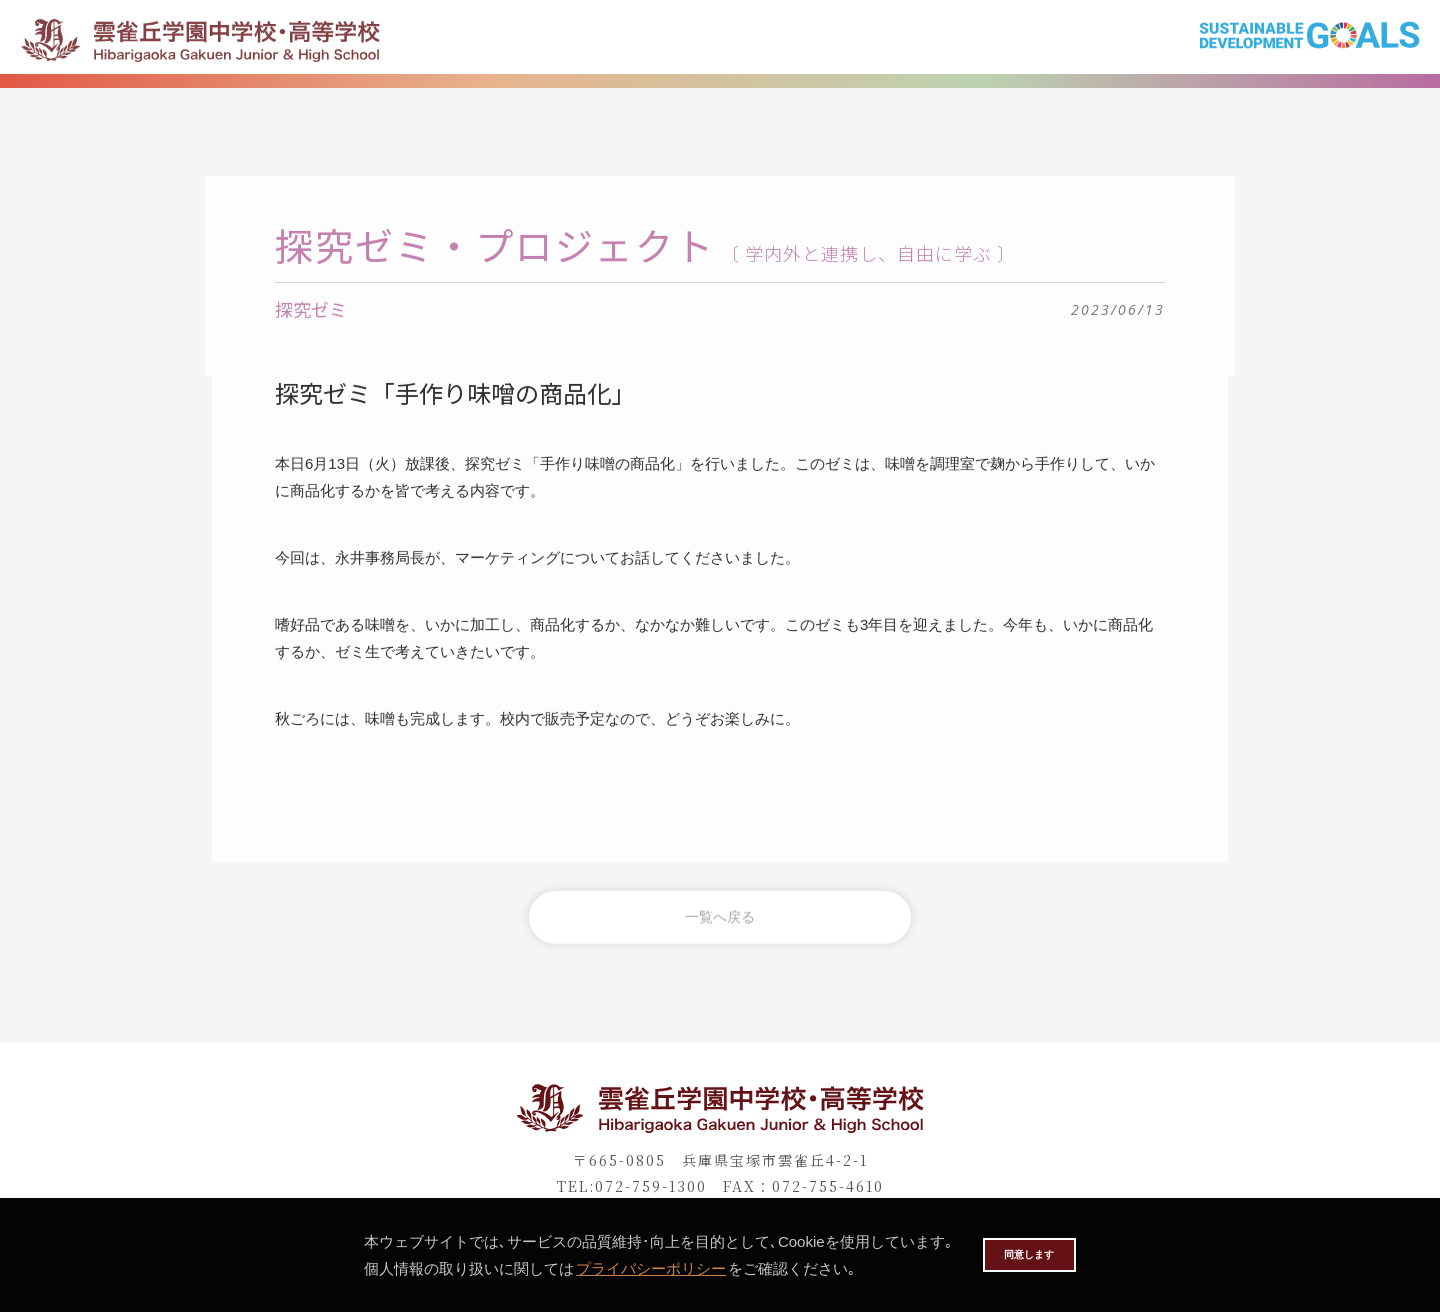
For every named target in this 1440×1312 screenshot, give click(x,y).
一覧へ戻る (720, 928)
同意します (1029, 1254)
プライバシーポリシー (624, 1268)
